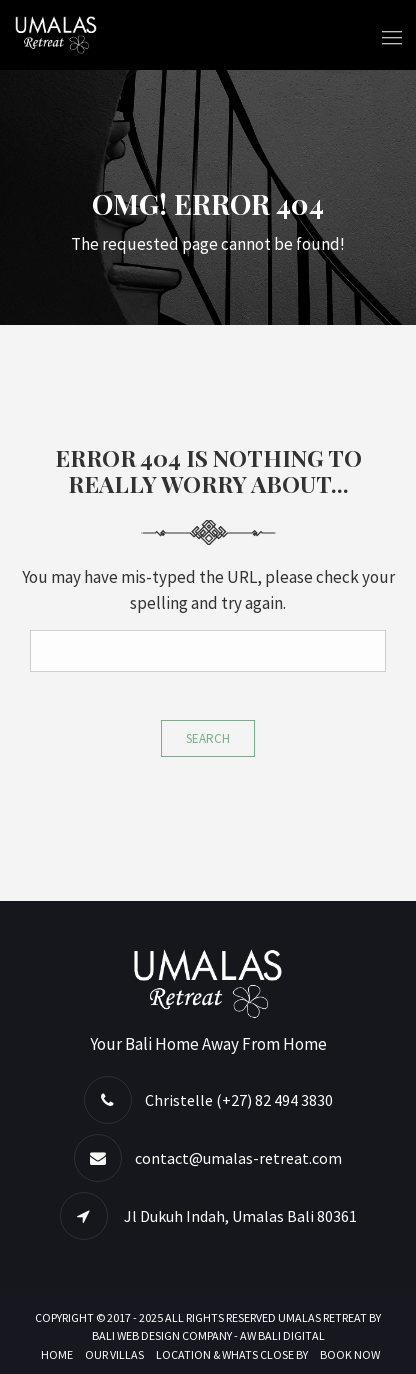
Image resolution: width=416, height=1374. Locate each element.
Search (208, 738)
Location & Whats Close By (232, 1354)
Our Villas (114, 1354)
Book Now (350, 1354)
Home (57, 1354)
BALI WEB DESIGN (136, 1335)
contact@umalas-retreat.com (238, 1158)
